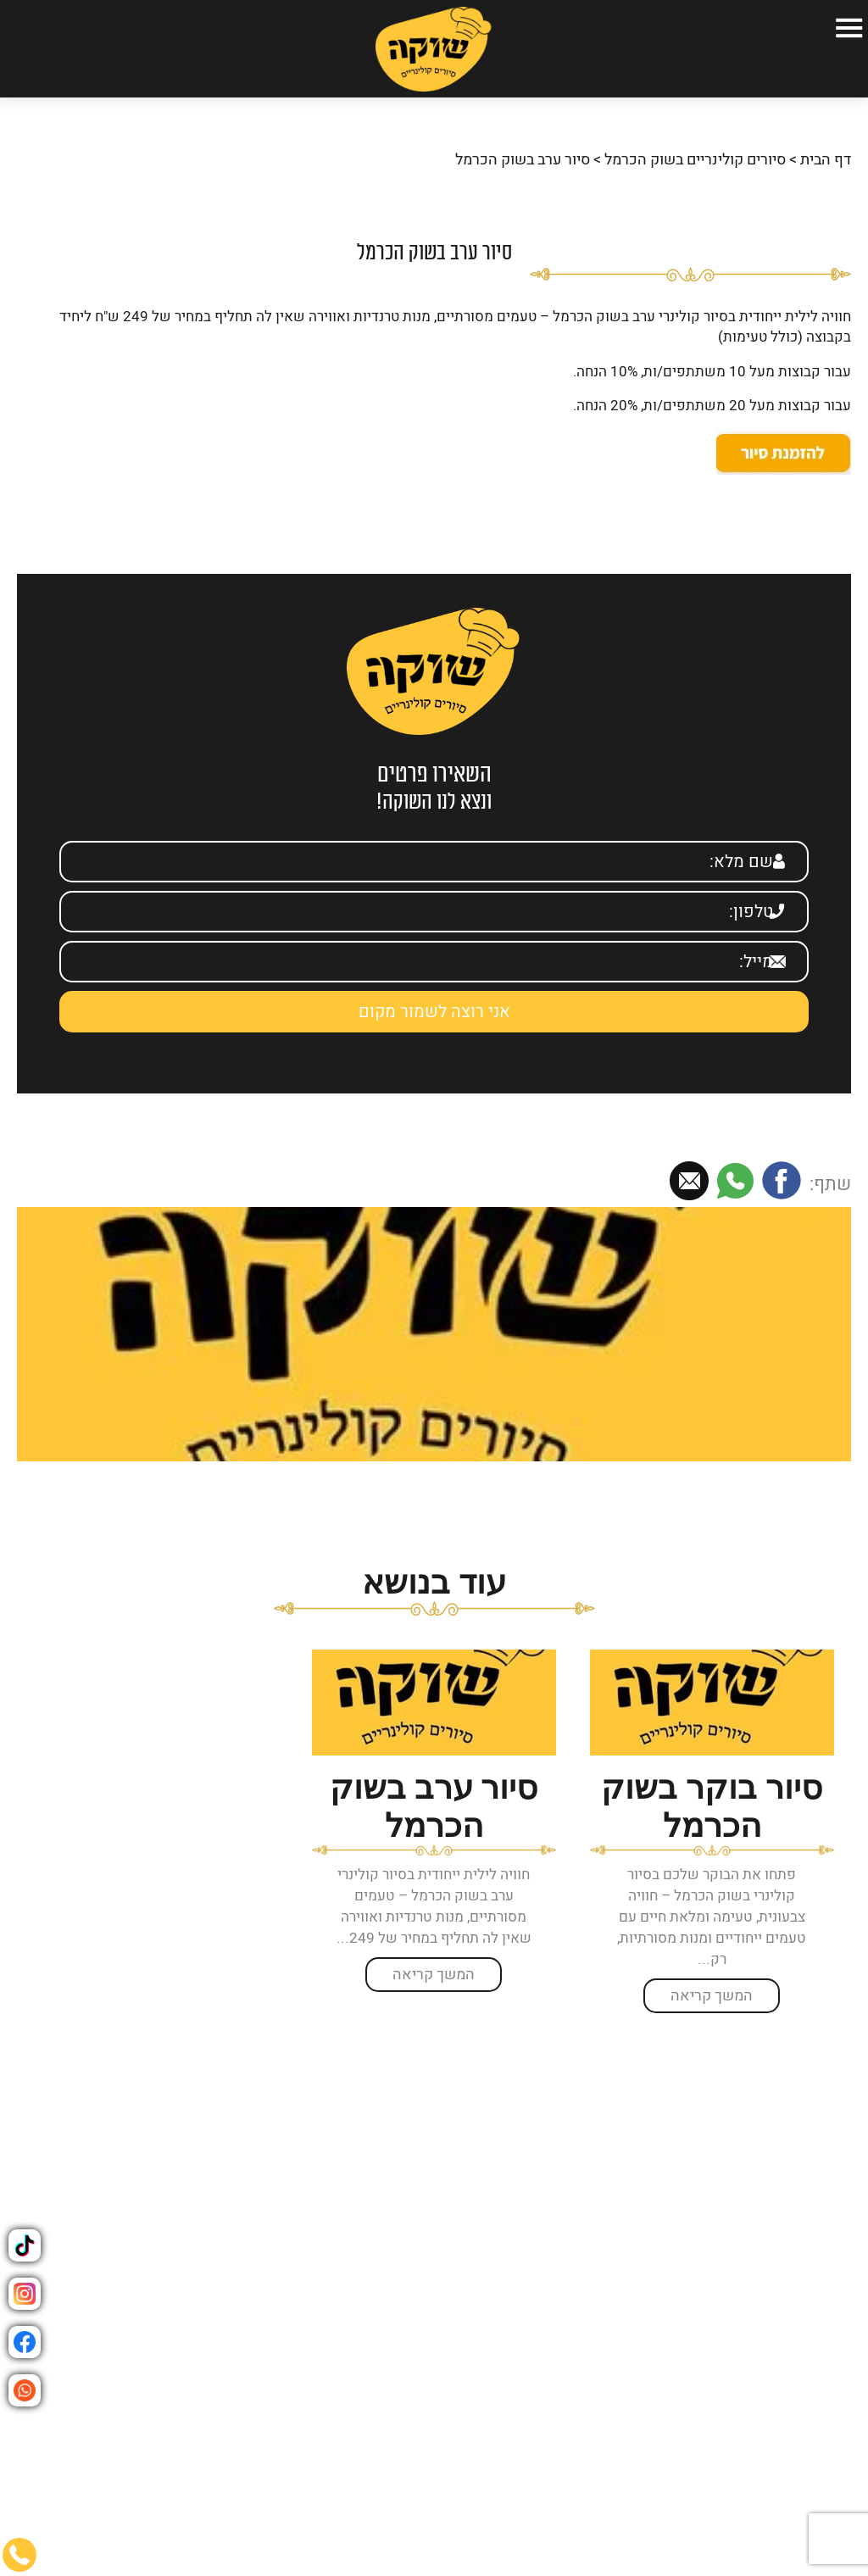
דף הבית (825, 149)
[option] (712, 1821)
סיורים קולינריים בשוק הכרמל (695, 149)
